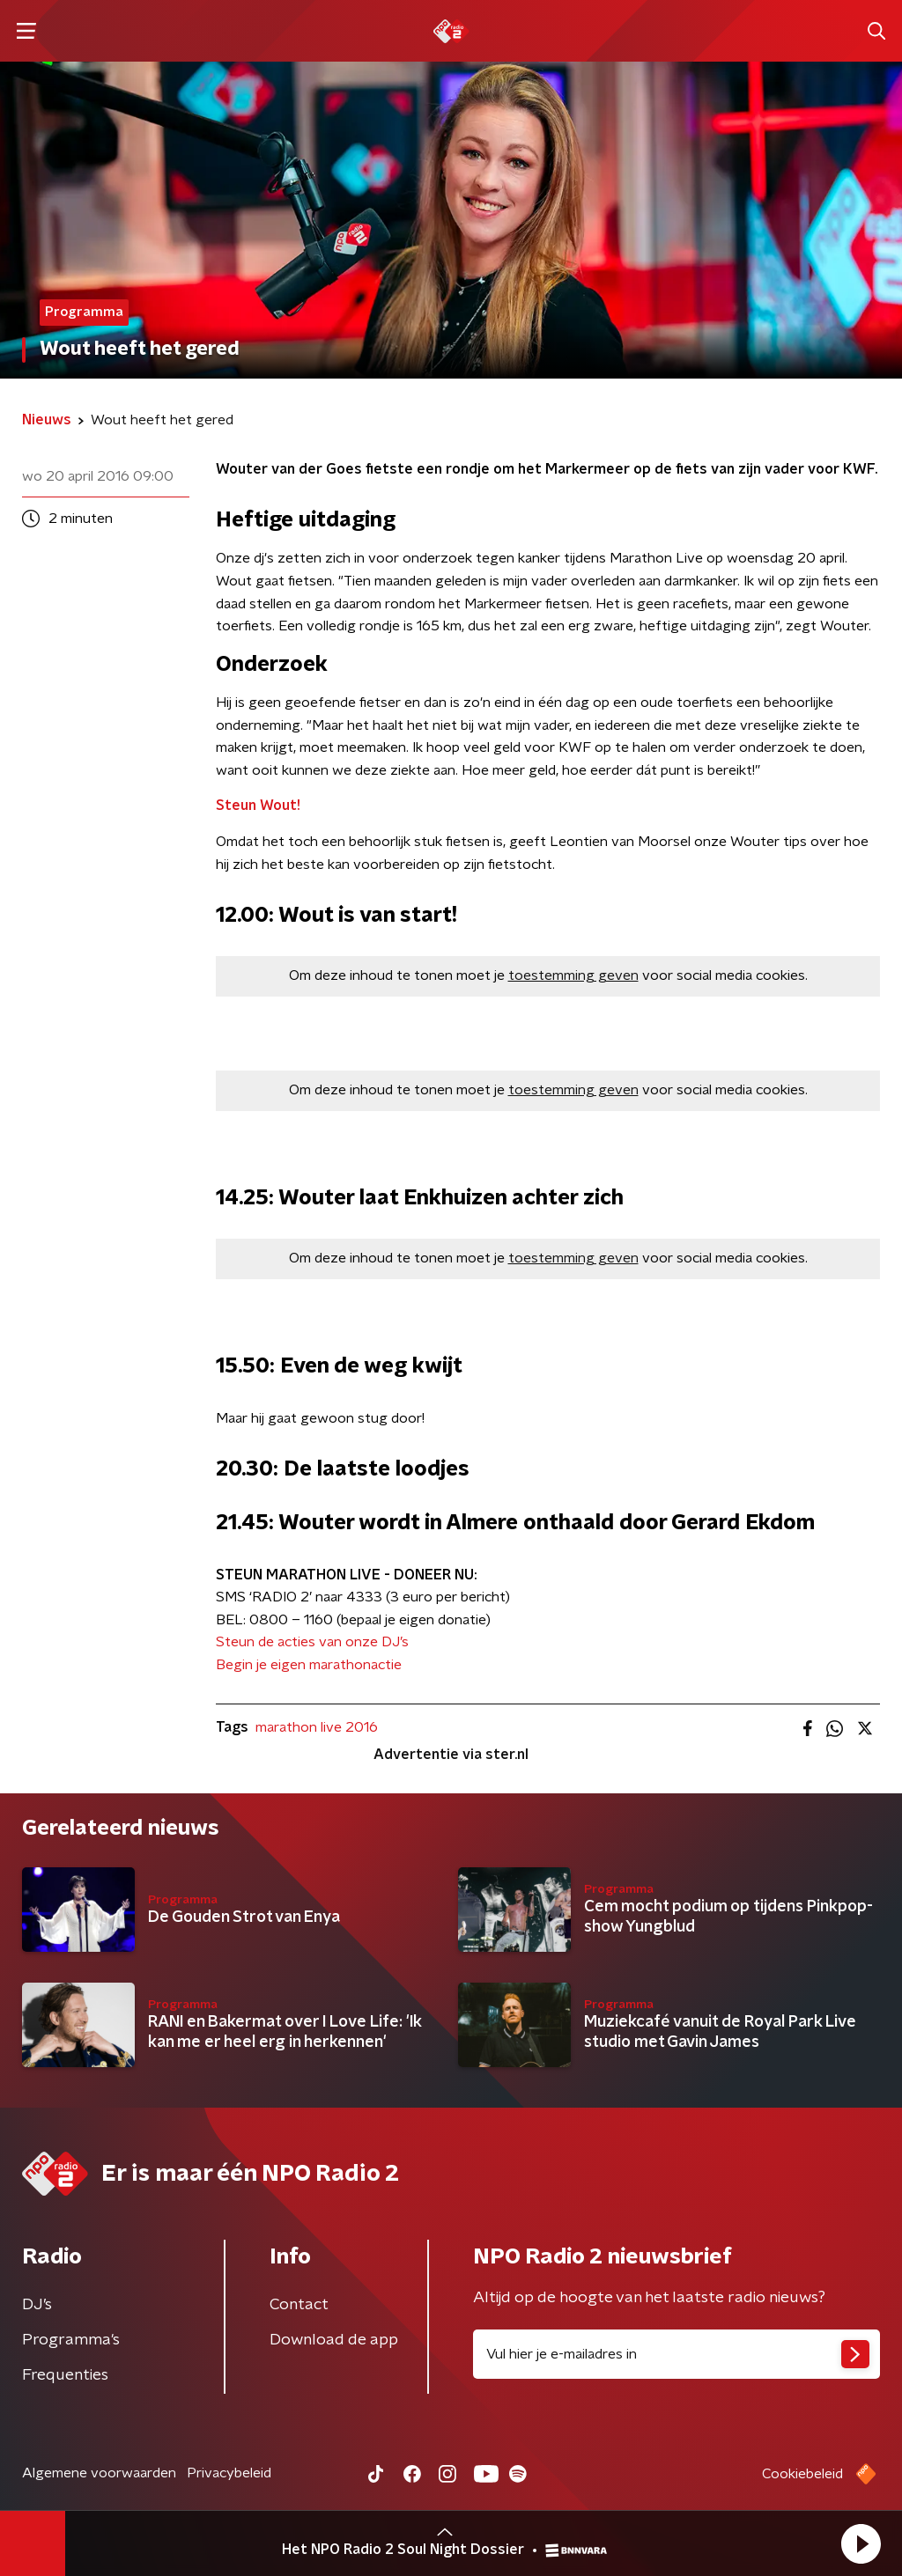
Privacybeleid (229, 2473)
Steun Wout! (258, 806)
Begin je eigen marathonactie (309, 1665)
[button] (860, 2543)
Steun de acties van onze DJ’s (312, 1642)
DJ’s (37, 2305)
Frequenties (65, 2375)
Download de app (334, 2340)
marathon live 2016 (316, 1727)
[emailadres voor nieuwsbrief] (676, 2354)
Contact (299, 2305)
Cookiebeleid (802, 2474)
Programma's (71, 2340)
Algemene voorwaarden (99, 2473)
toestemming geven (573, 975)
